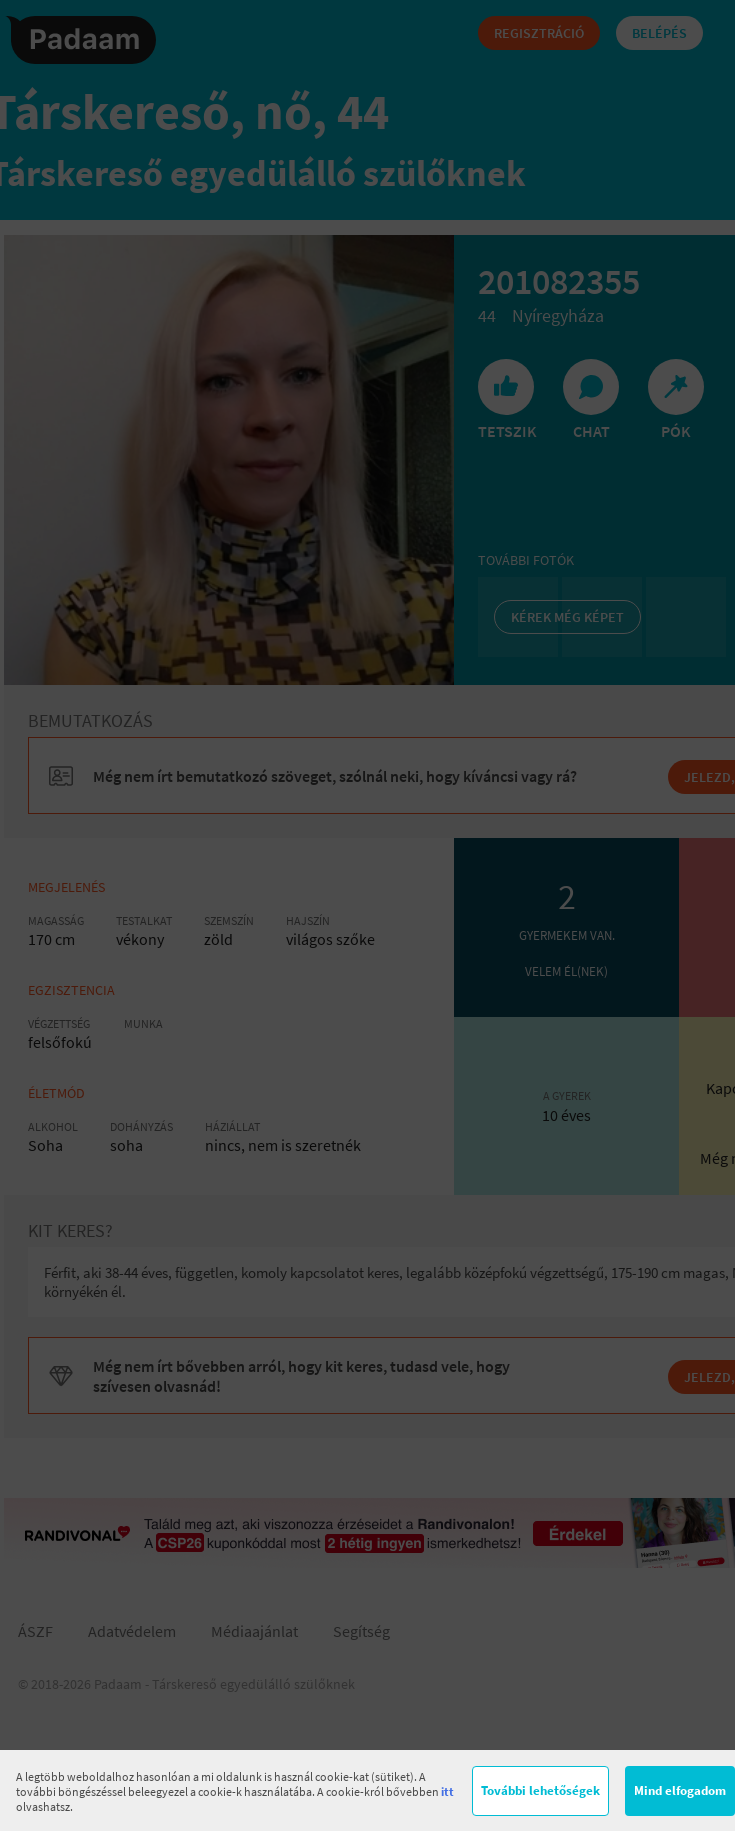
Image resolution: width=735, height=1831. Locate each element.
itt (447, 1791)
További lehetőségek (540, 1790)
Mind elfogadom (680, 1790)
